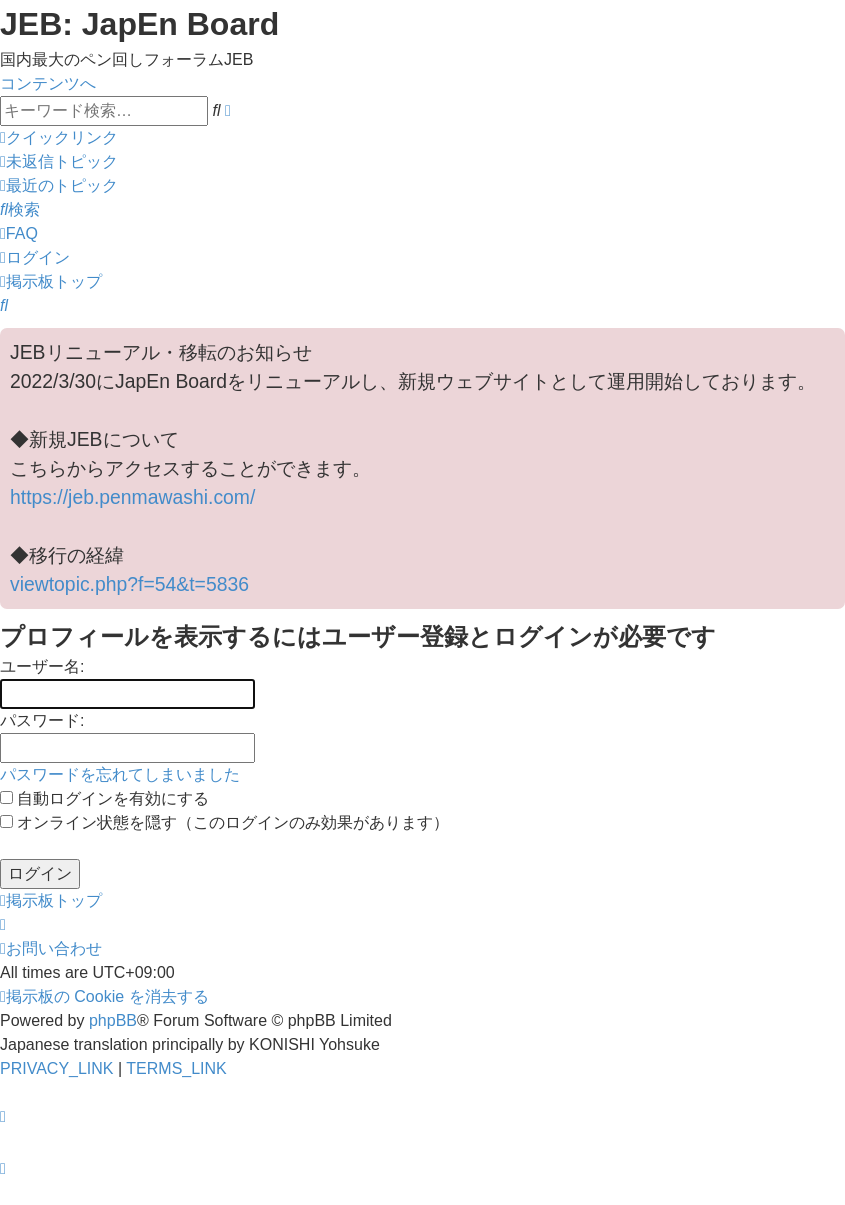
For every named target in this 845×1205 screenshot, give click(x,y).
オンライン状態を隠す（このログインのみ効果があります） (224, 822)
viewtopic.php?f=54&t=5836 (129, 584)
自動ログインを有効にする (104, 798)
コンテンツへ (48, 83)
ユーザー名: (42, 666)
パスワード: (42, 720)
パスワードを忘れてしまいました (120, 774)
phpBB (113, 1020)
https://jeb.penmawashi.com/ (132, 497)
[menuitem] (59, 161)
